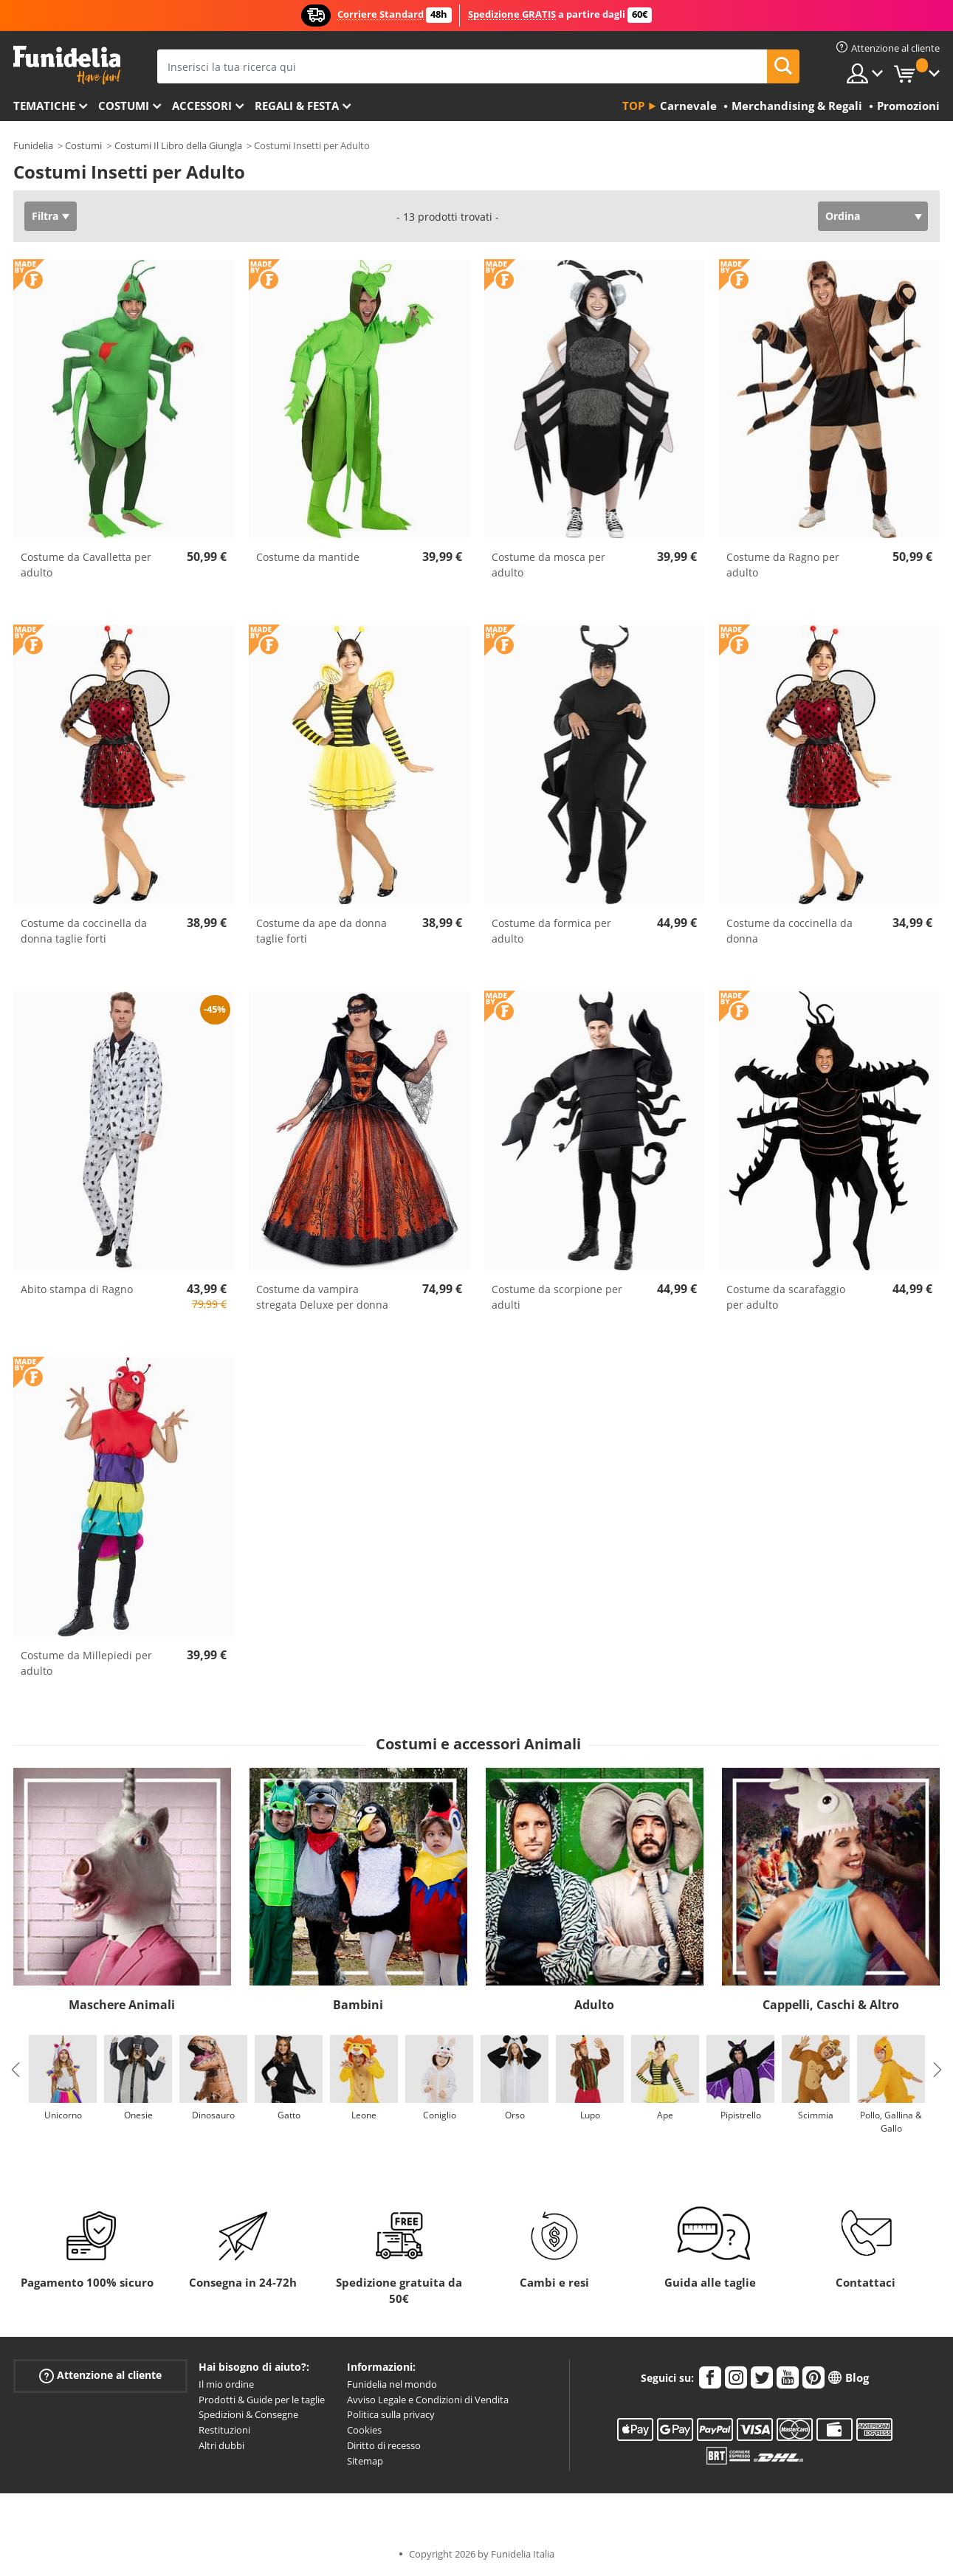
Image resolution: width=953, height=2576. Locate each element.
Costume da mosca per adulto (548, 564)
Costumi (123, 105)
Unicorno (63, 2115)
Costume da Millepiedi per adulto (86, 1663)
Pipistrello (740, 2115)
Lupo (590, 2115)
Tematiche (44, 105)
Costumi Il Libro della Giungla (178, 145)
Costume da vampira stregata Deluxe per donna (322, 1297)
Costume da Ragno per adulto (782, 564)
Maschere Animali (122, 2005)
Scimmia (815, 2115)
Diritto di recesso (384, 2445)
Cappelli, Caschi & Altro (831, 2005)
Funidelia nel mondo (392, 2384)
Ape (665, 2115)
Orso (515, 2115)
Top (633, 105)
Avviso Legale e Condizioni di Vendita (428, 2399)
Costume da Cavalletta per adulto (86, 564)
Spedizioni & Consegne (248, 2414)
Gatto (289, 2115)
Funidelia (33, 145)
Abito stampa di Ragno (77, 1289)
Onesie (138, 2115)
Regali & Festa (297, 105)
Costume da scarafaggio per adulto (785, 1297)
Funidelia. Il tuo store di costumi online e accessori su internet (66, 65)
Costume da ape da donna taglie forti (321, 931)
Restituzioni (224, 2429)
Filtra (45, 216)
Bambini (358, 2005)
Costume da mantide (307, 557)
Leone (363, 2115)
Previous (15, 2069)
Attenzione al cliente (100, 2375)
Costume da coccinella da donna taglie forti (84, 931)
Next (937, 2069)
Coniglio (439, 2115)
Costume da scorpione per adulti (557, 1297)
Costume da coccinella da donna (789, 931)
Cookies (364, 2429)
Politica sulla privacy (391, 2414)
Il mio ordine (226, 2384)
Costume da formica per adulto (551, 931)
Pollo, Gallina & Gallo (891, 2122)
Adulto (594, 2005)
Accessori (202, 105)
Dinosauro (213, 2115)
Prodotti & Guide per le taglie (262, 2399)
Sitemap (365, 2460)
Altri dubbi (221, 2445)
